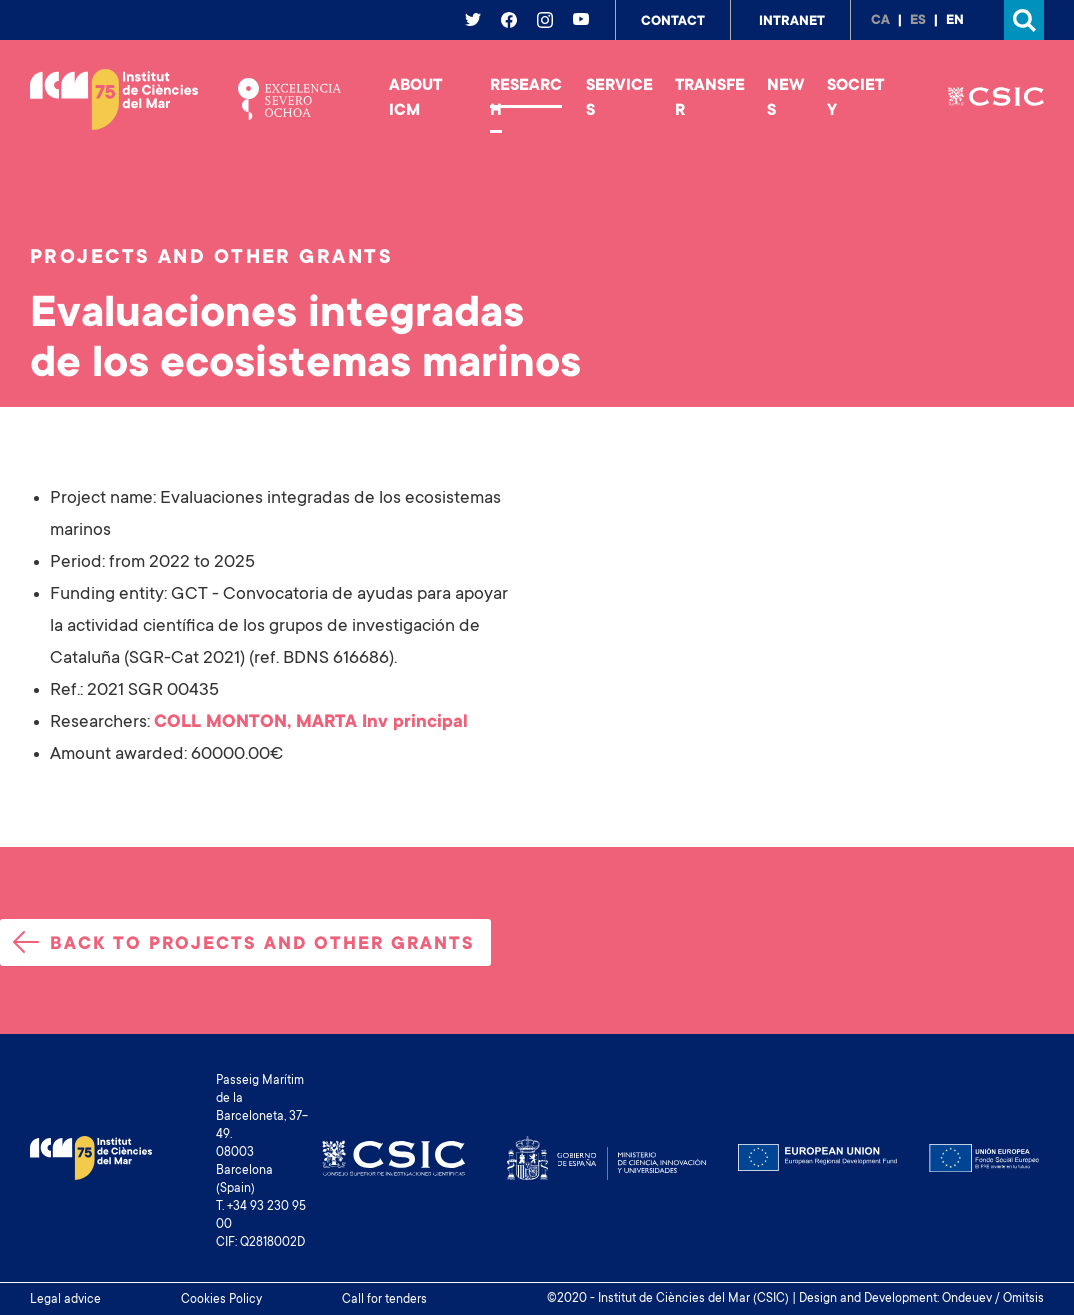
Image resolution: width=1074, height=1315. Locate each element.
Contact (673, 22)
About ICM (415, 98)
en (955, 21)
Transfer (710, 98)
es (918, 21)
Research (526, 98)
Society (855, 98)
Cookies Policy (221, 1300)
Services (619, 98)
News (785, 98)
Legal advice (65, 1300)
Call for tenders (384, 1300)
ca (880, 21)
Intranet (792, 22)
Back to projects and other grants (244, 943)
